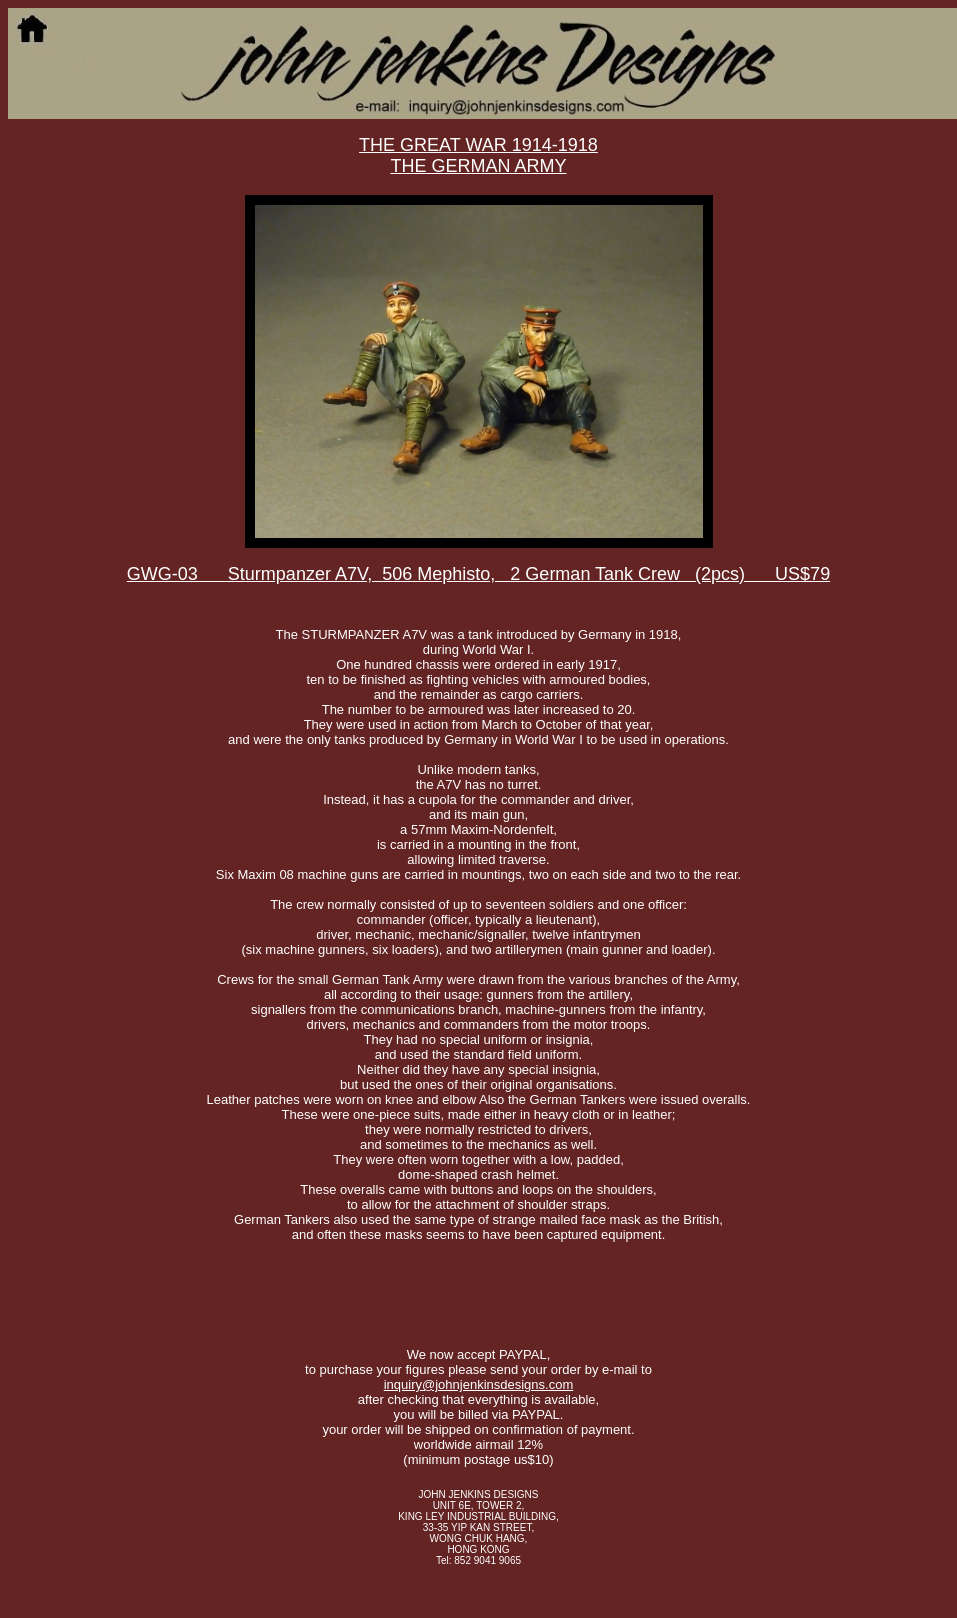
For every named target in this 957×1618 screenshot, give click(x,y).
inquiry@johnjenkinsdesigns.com (479, 1384)
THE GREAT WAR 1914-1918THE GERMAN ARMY (478, 155)
